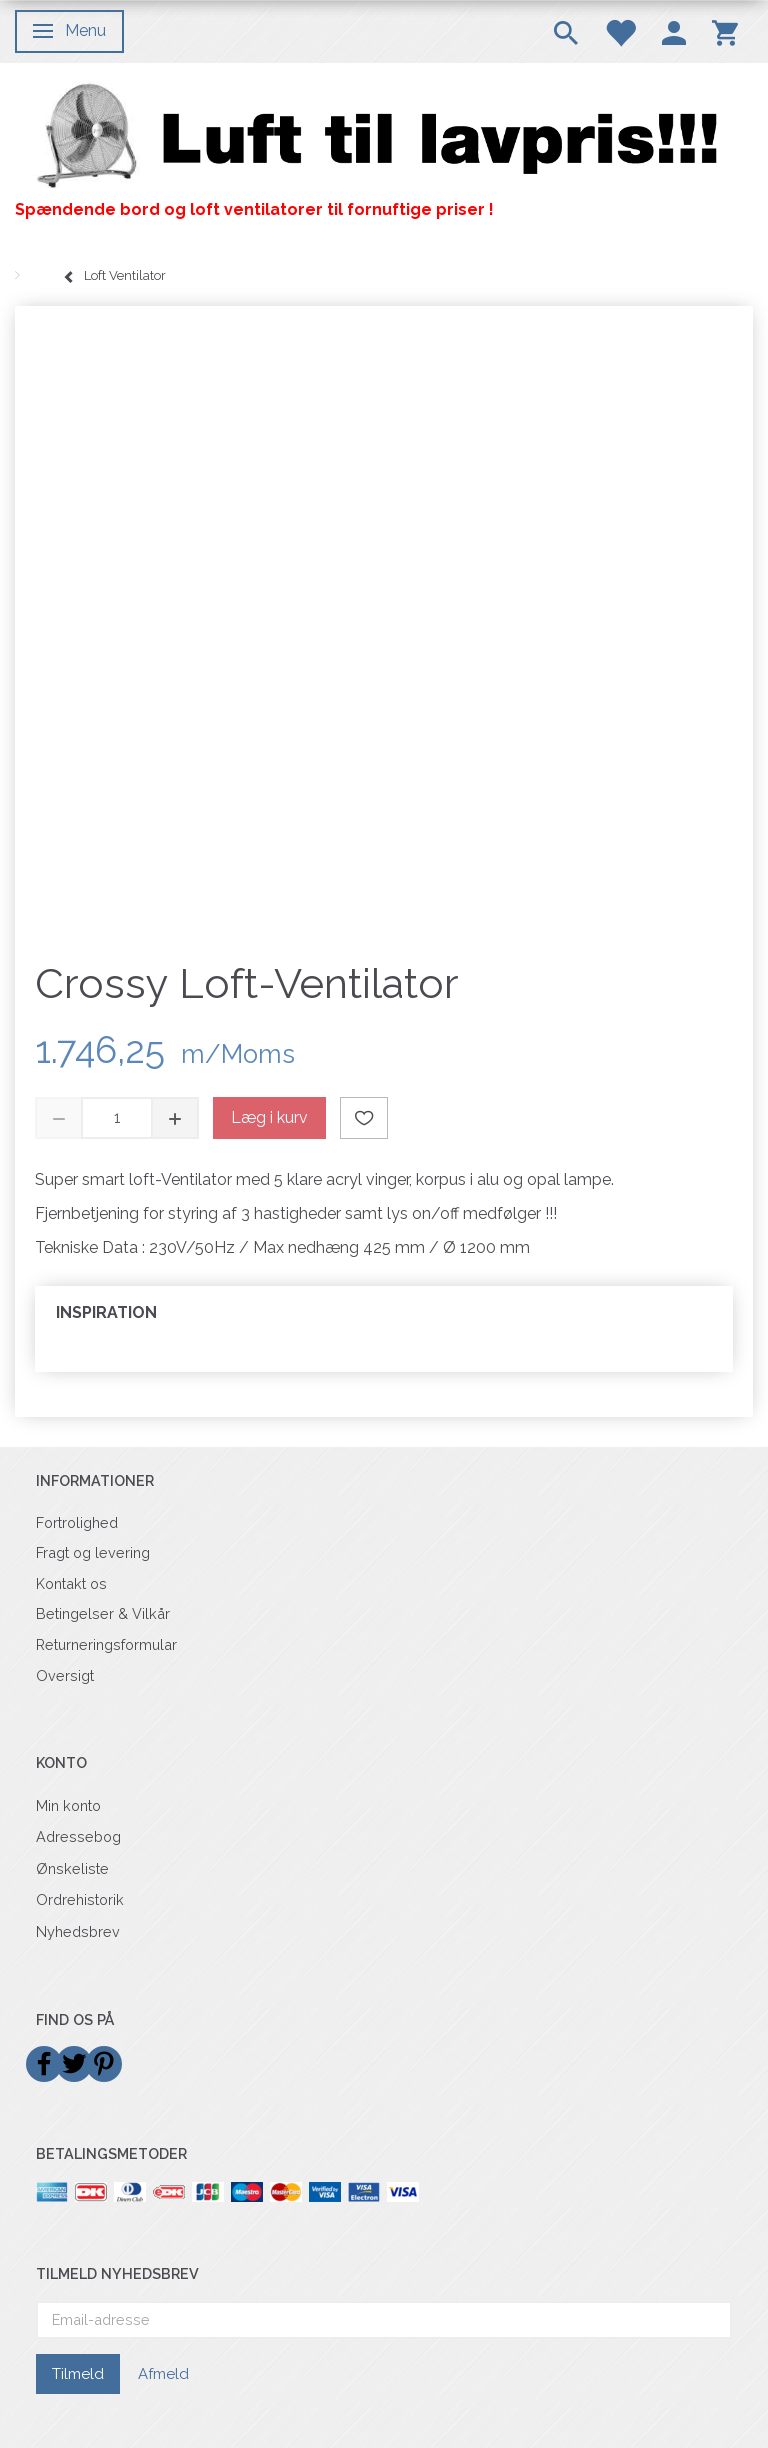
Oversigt (65, 1675)
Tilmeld (78, 2374)
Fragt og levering (93, 1552)
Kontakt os (71, 1583)
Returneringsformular (106, 1644)
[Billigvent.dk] (384, 136)
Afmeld (163, 2374)
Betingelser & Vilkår (103, 1613)
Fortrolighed (77, 1522)
